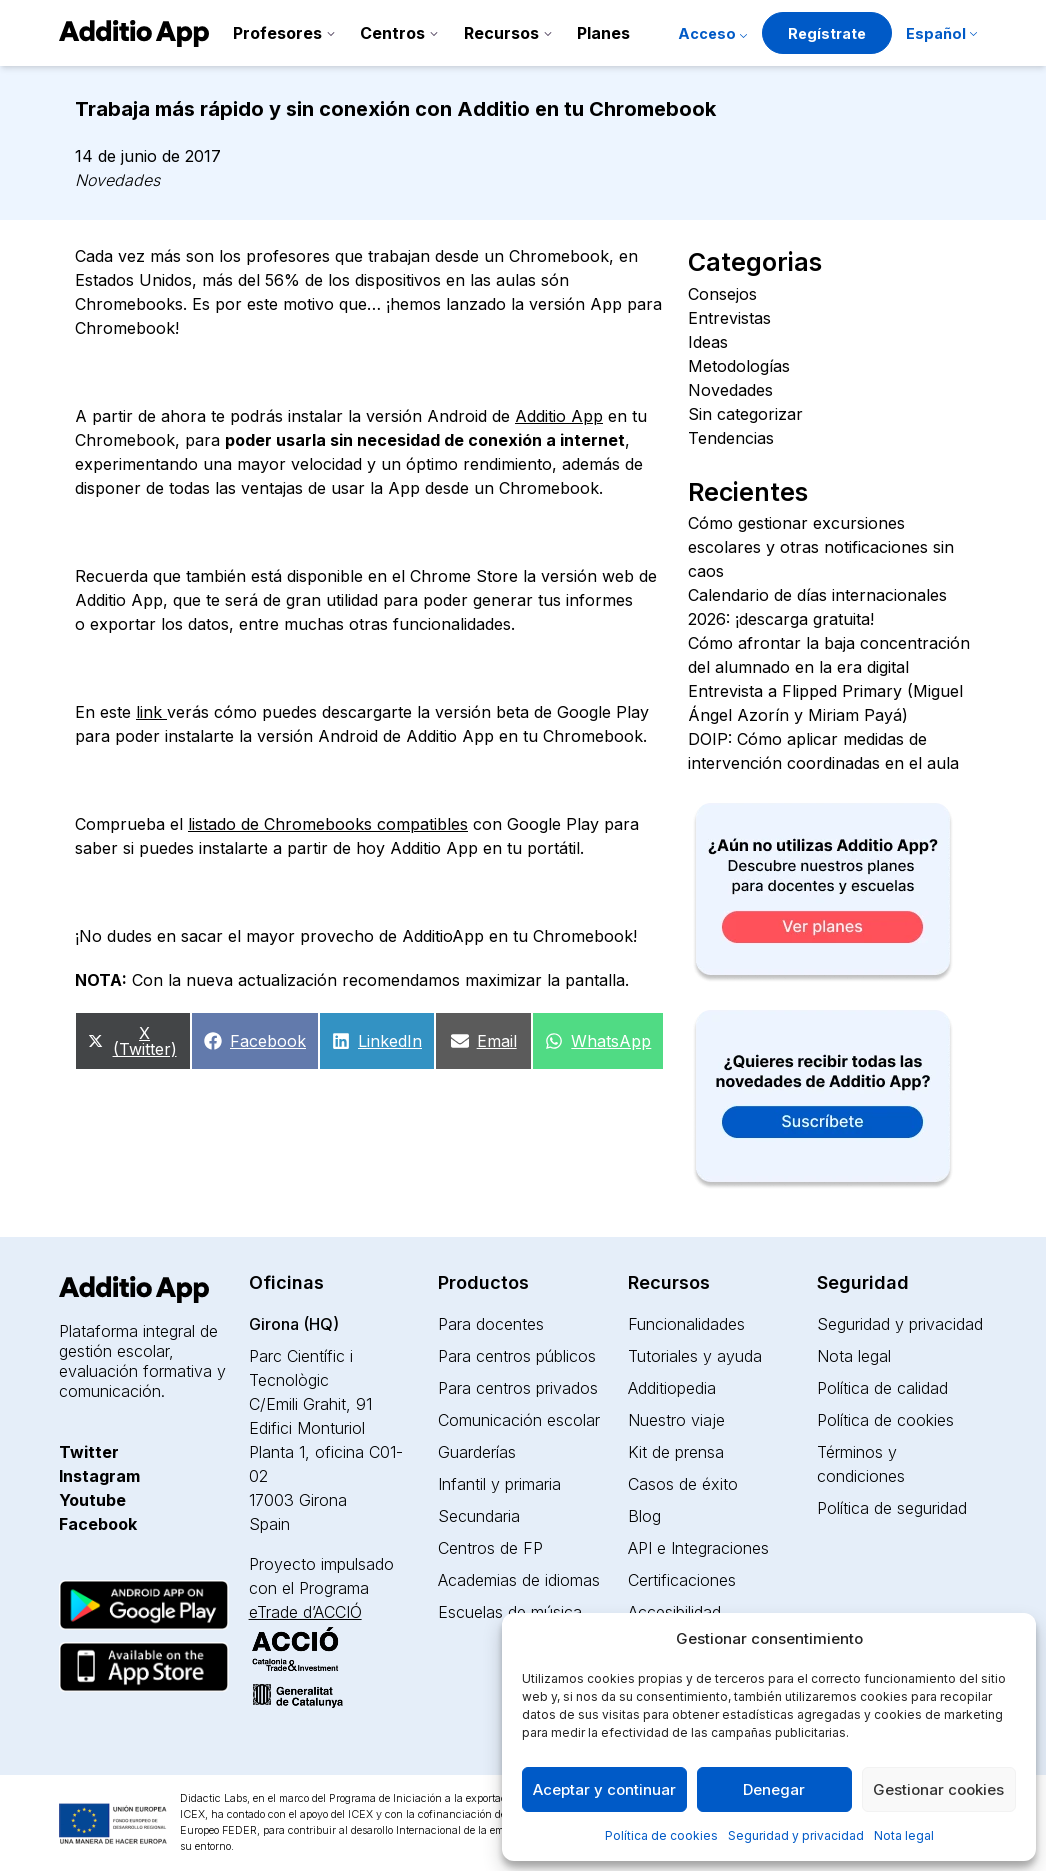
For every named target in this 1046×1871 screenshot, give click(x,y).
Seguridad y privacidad (796, 1835)
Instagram (99, 1476)
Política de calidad (882, 1388)
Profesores (277, 33)
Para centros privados (518, 1388)
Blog (644, 1516)
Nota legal (904, 1835)
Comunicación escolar (519, 1420)
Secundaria (479, 1516)
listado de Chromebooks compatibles (328, 824)
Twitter (89, 1452)
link (151, 712)
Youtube (92, 1500)
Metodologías (739, 366)
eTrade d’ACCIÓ (305, 1612)
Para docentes (491, 1324)
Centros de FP (490, 1548)
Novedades (117, 180)
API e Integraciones (698, 1548)
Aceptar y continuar (604, 1789)
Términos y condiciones (861, 1464)
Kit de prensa (676, 1452)
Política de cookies (661, 1835)
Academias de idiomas (519, 1580)
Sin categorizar (745, 414)
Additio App (559, 416)
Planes (603, 33)
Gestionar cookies (938, 1789)
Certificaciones (682, 1580)
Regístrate (827, 33)
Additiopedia (672, 1388)
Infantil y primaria (499, 1484)
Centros (392, 33)
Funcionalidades (686, 1324)
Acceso (707, 33)
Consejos (722, 294)
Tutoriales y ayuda (695, 1356)
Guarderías (477, 1452)
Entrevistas (729, 318)
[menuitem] (941, 35)
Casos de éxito (683, 1484)
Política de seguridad (892, 1508)
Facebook (98, 1524)
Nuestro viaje (676, 1420)
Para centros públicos (517, 1356)
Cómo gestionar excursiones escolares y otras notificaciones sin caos (821, 547)
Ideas (708, 342)
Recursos (501, 33)
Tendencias (731, 438)
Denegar (774, 1789)
